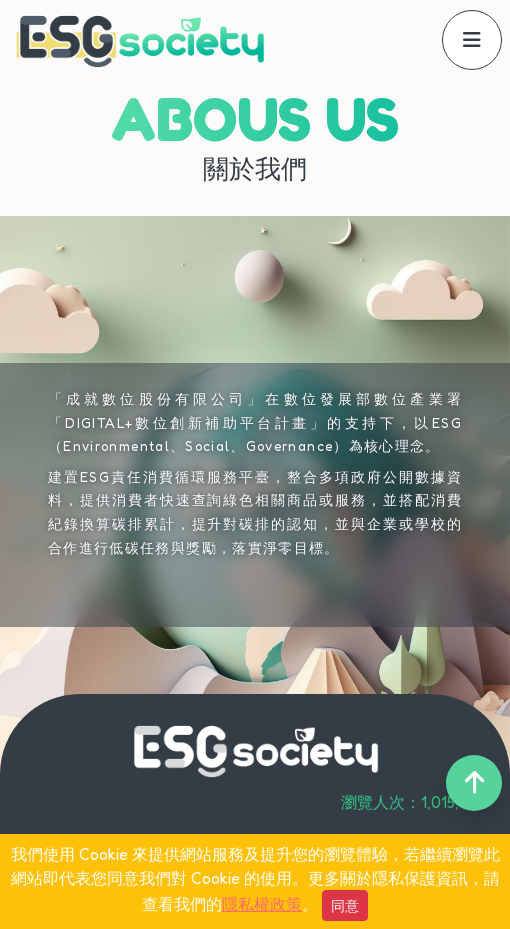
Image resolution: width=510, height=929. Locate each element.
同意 (345, 905)
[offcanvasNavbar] (472, 40)
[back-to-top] (474, 783)
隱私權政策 (262, 904)
